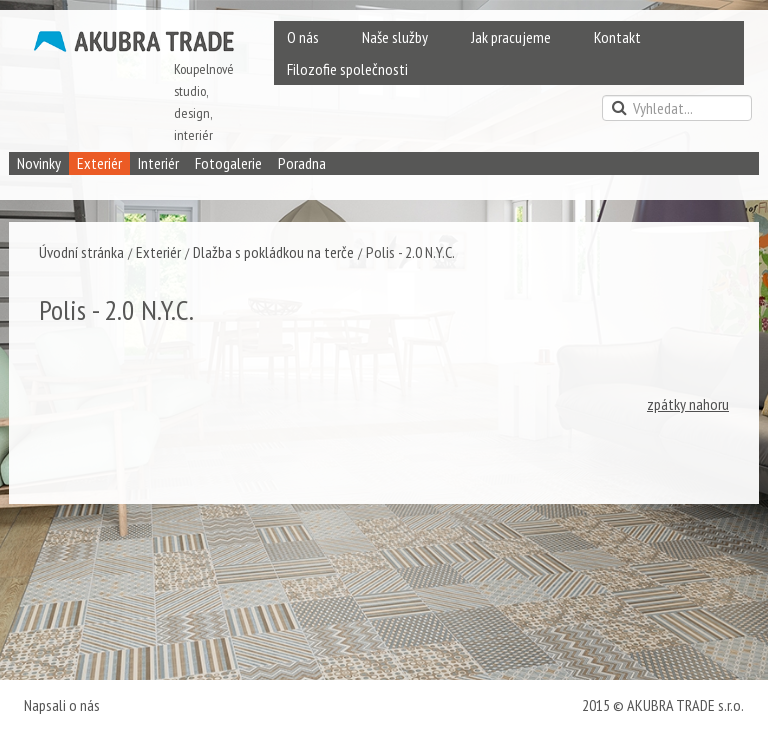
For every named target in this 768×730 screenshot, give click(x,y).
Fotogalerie (228, 163)
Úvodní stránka (81, 252)
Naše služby (395, 37)
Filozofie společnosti (347, 69)
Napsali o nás (62, 705)
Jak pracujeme (511, 37)
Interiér (158, 163)
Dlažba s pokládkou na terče (273, 252)
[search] (677, 108)
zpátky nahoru (688, 404)
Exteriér (99, 163)
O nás (303, 37)
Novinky (39, 163)
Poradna (302, 163)
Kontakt (617, 37)
